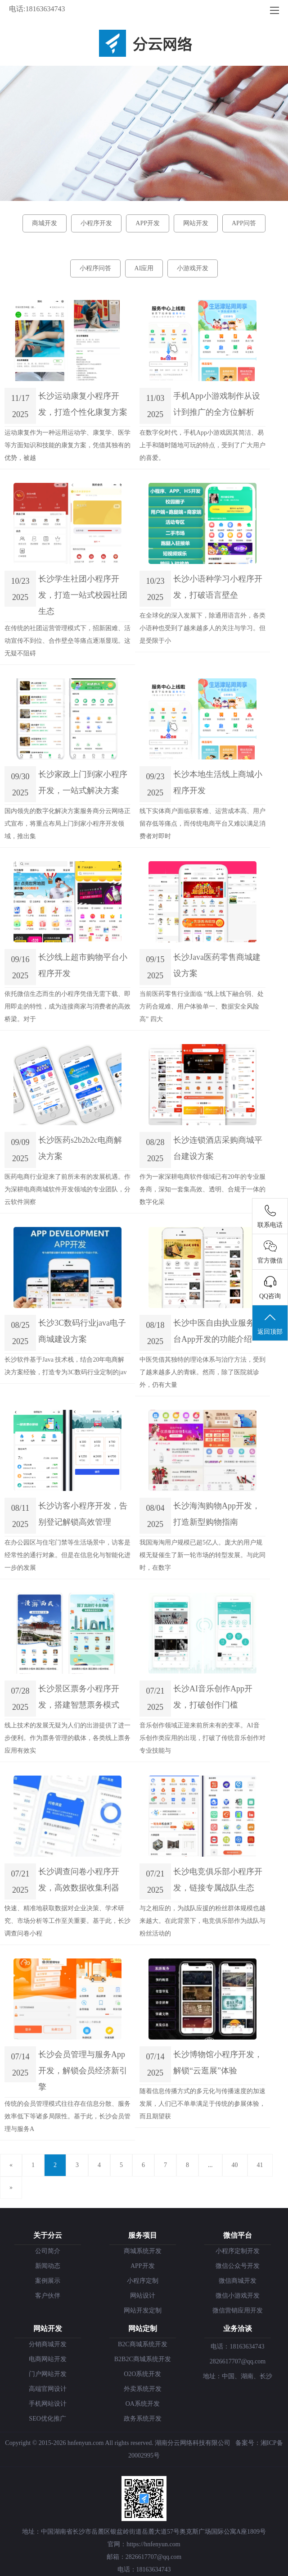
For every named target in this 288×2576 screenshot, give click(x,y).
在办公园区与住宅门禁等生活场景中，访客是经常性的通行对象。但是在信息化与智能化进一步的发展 (67, 1555)
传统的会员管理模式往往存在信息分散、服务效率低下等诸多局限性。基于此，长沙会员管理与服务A (67, 2116)
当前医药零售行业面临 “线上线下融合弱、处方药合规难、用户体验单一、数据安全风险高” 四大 (202, 1006)
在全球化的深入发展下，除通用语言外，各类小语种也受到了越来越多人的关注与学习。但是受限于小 (203, 628)
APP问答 (244, 223)
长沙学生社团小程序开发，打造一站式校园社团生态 (82, 595)
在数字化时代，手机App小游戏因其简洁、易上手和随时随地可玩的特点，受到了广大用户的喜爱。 (203, 445)
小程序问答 (95, 268)
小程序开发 (96, 223)
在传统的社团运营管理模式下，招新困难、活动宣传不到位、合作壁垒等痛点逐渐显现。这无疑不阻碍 (67, 641)
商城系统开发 (143, 2251)
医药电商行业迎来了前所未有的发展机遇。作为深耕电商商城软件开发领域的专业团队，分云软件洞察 (67, 1189)
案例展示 (47, 2280)
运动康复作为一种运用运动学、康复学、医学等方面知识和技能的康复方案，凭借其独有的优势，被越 (67, 445)
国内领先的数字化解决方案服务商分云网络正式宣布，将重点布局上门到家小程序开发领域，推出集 (67, 824)
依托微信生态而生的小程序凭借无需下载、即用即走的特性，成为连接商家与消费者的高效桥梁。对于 (67, 1006)
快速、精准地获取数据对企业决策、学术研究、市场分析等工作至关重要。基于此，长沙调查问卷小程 (67, 1921)
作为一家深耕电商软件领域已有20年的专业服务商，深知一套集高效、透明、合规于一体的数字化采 (203, 1189)
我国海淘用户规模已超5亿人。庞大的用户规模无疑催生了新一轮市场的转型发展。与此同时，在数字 (203, 1555)
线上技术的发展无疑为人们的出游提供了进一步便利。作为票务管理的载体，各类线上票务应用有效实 (67, 1738)
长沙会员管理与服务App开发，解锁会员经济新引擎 (82, 2070)
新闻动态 (47, 2266)
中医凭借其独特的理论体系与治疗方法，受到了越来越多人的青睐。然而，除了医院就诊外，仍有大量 (203, 1372)
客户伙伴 (47, 2295)
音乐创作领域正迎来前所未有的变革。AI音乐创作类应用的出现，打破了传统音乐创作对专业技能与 (203, 1738)
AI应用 (144, 268)
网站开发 (195, 223)
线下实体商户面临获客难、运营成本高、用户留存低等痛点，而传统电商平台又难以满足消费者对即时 (203, 824)
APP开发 (147, 223)
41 (260, 2165)
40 (235, 2165)
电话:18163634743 (37, 9)
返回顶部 (270, 1323)
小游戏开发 (192, 268)
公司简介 (47, 2251)
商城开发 (44, 223)
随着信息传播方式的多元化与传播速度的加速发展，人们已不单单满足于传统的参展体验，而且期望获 (203, 2104)
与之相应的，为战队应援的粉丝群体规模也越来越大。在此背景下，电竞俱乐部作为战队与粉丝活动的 (203, 1921)
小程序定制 (142, 2280)
